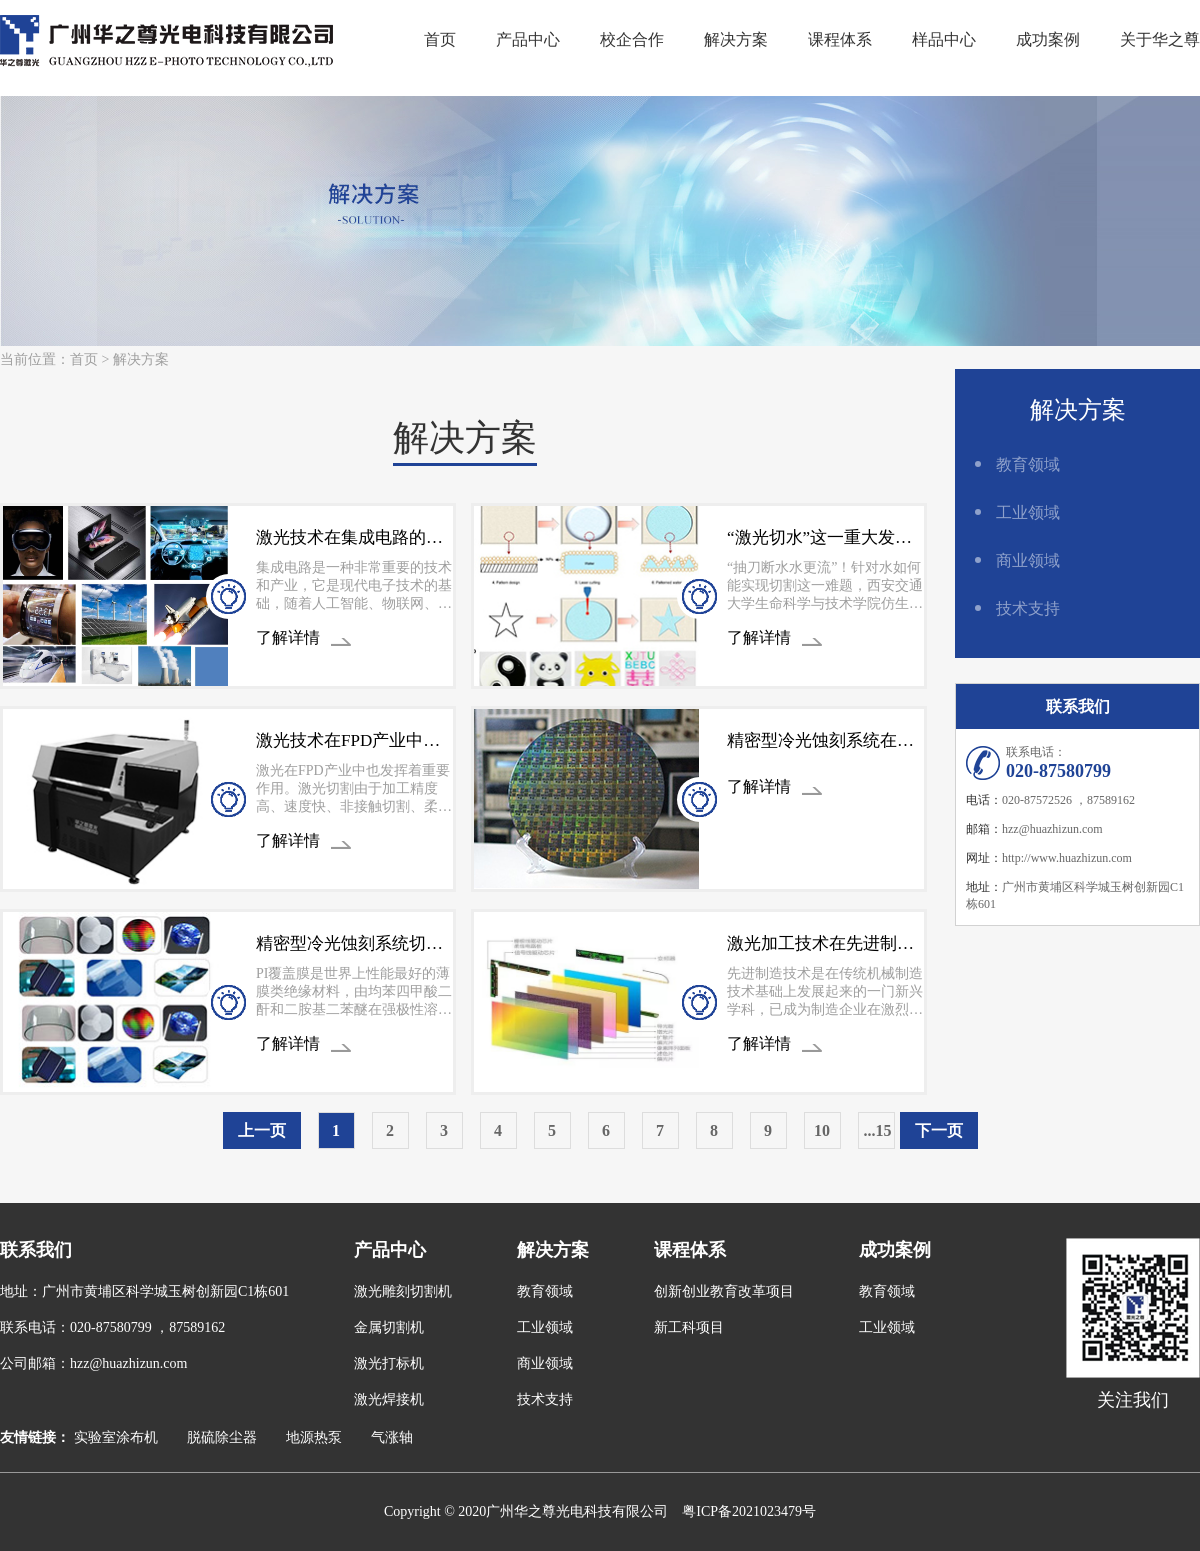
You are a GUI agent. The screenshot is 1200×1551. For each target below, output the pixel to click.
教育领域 (1028, 464)
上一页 (262, 1130)
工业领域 (1028, 512)
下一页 (939, 1130)
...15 (878, 1130)
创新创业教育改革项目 (724, 1291)
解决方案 (736, 39)
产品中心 (528, 39)
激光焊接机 (389, 1399)
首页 (440, 39)
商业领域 (1028, 560)
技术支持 (1028, 608)
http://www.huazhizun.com (1067, 858)
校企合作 (632, 39)
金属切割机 (389, 1327)
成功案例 (1048, 39)
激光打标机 (389, 1363)
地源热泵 (314, 1437)
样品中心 (944, 39)
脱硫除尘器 (222, 1437)
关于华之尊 (1160, 39)
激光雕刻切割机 (403, 1291)
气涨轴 (392, 1437)
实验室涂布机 (116, 1437)
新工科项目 (689, 1327)
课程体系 (840, 39)
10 (822, 1130)
